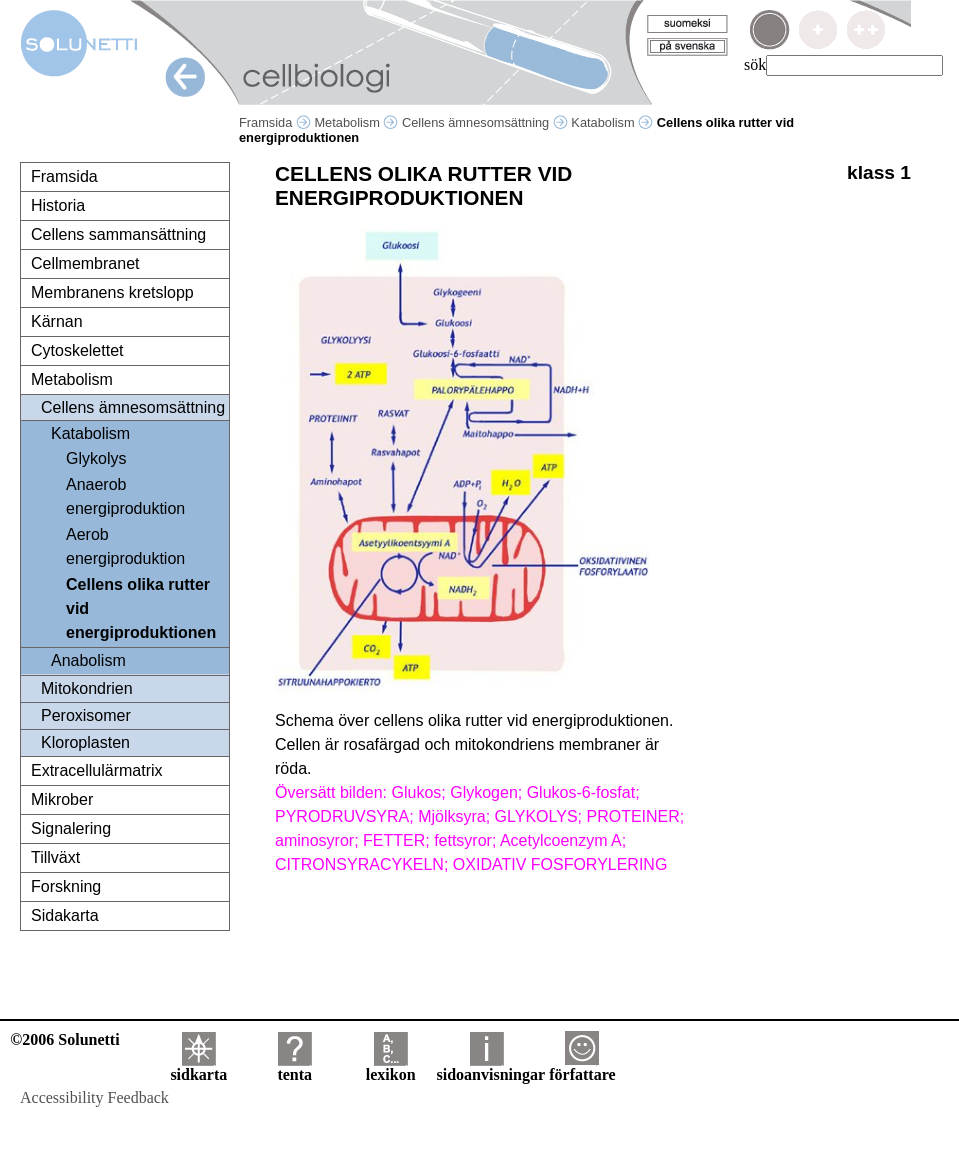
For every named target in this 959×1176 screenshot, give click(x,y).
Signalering (71, 828)
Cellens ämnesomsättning (485, 122)
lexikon (391, 1067)
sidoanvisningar (491, 1067)
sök (755, 64)
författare (582, 1067)
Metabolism (356, 122)
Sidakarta (65, 915)
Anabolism (88, 660)
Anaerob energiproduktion (125, 496)
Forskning (66, 886)
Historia (58, 205)
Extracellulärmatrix (97, 770)
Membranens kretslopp (112, 292)
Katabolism (612, 122)
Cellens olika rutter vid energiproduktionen (141, 608)
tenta (294, 1067)
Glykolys (96, 458)
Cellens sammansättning (118, 234)
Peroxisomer (86, 715)
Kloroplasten (85, 742)
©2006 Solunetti (64, 1039)
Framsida (275, 122)
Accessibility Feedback (94, 1097)
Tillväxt (55, 857)
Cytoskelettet (77, 350)
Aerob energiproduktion (125, 546)
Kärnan (57, 321)
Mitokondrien (87, 688)
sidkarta (198, 1067)
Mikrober (62, 799)
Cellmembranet (85, 263)
